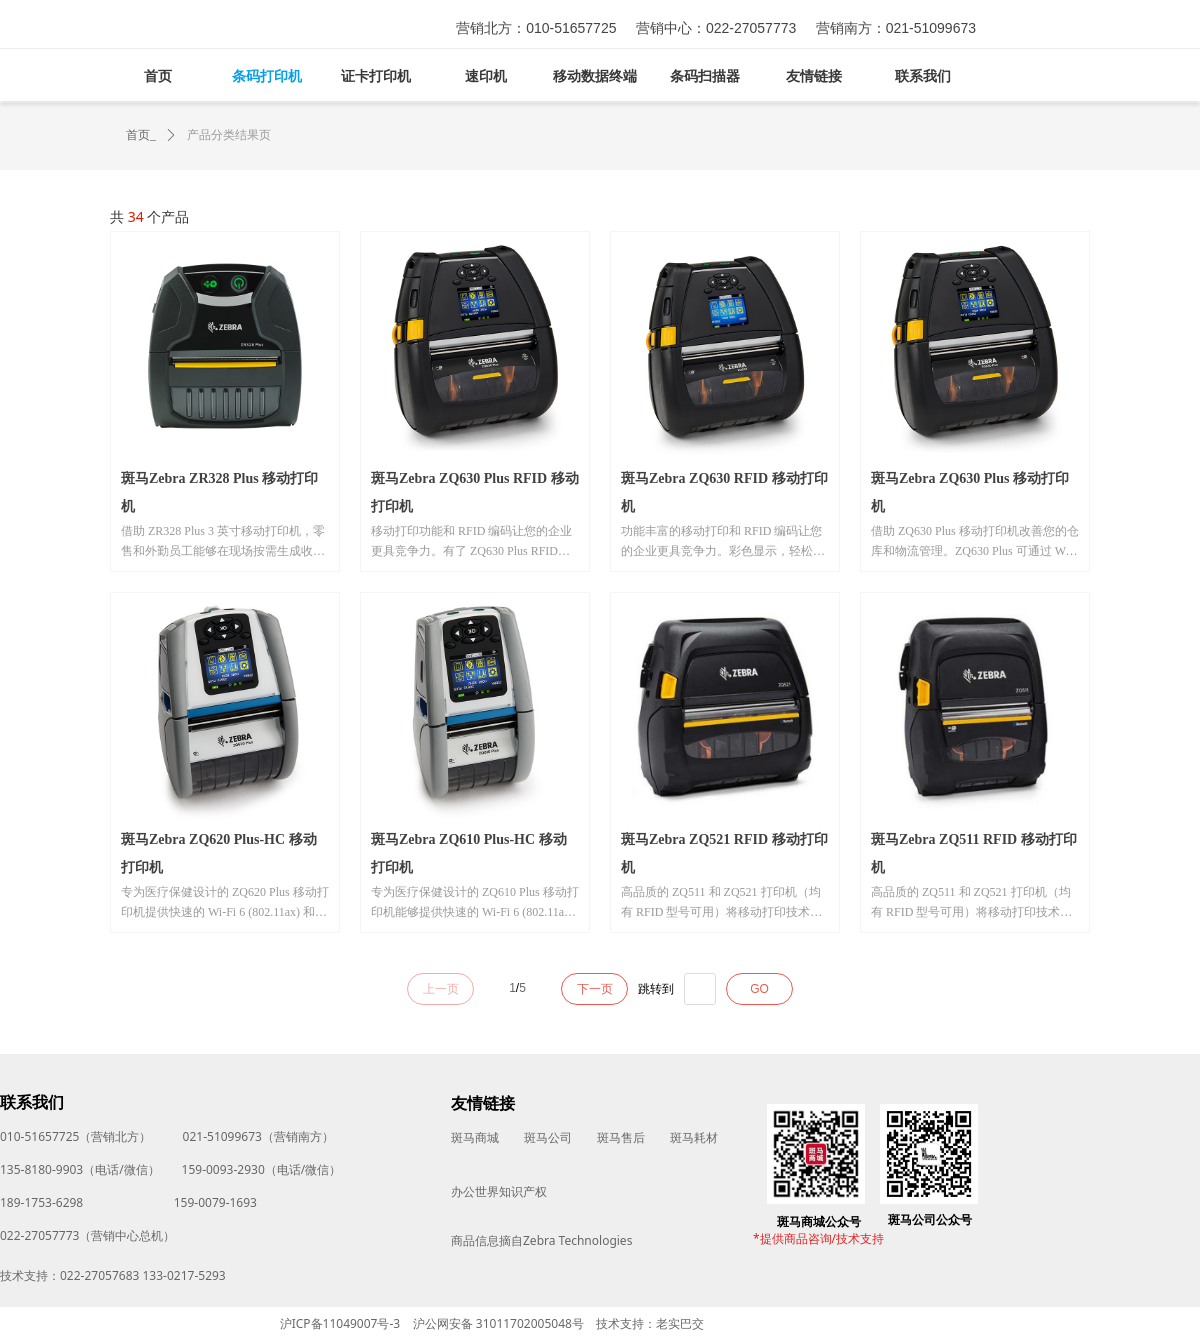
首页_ (141, 135)
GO (759, 989)
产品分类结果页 (229, 135)
